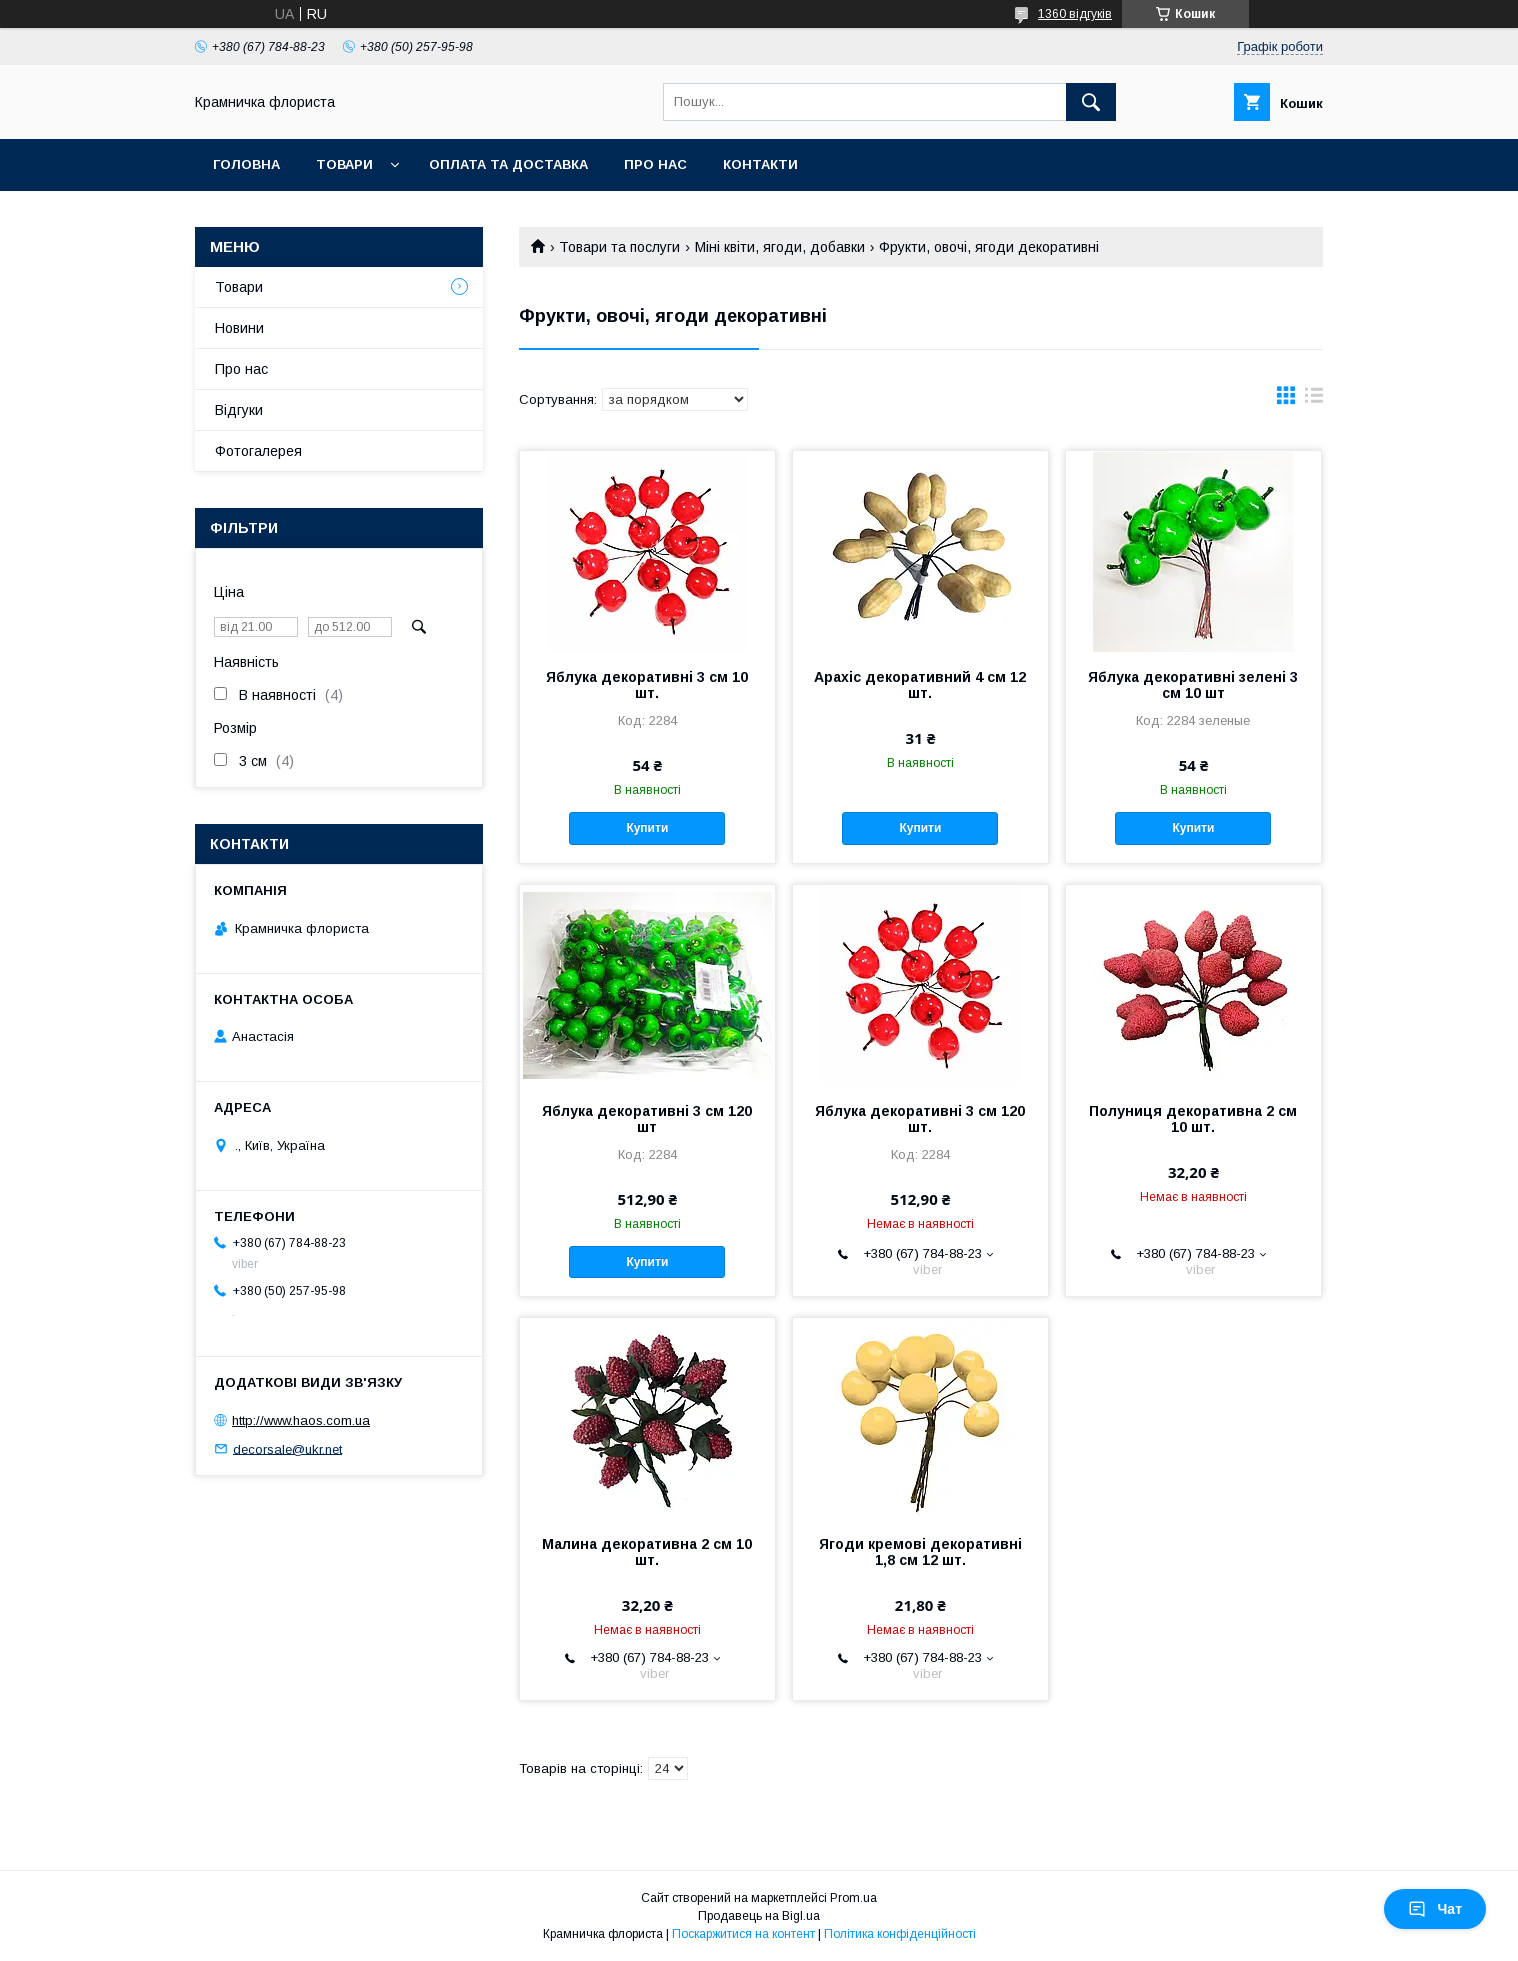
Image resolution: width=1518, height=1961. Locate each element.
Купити (647, 828)
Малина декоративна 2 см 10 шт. (647, 1552)
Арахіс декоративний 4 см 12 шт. (920, 685)
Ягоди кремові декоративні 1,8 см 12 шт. (920, 1552)
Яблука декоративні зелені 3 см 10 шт (1193, 685)
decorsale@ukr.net (287, 1448)
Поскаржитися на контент (743, 1934)
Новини (239, 328)
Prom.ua (853, 1898)
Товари (344, 164)
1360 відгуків (1075, 14)
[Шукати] (1091, 102)
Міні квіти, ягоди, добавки (780, 247)
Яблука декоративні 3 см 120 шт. (920, 1119)
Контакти (760, 164)
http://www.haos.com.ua (301, 1420)
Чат (1435, 1909)
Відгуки (239, 410)
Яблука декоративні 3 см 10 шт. (647, 685)
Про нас (655, 164)
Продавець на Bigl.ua (759, 1916)
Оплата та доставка (508, 164)
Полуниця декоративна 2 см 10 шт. (1193, 1119)
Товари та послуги (619, 247)
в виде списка (1314, 400)
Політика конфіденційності (900, 1934)
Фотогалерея (258, 451)
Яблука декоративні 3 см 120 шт (647, 1119)
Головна (246, 164)
